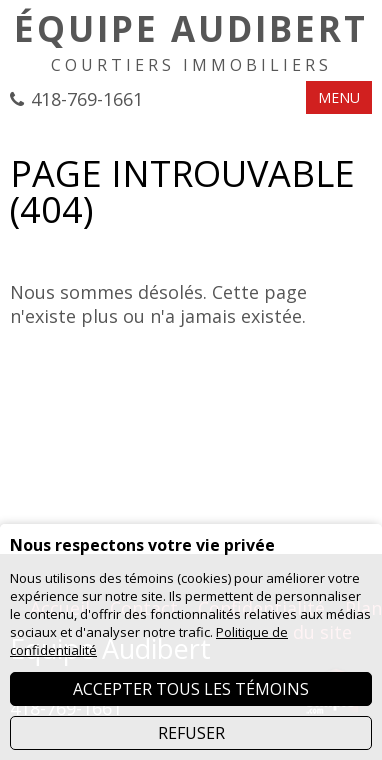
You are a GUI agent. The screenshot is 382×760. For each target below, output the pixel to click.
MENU (339, 97)
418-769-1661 (87, 99)
